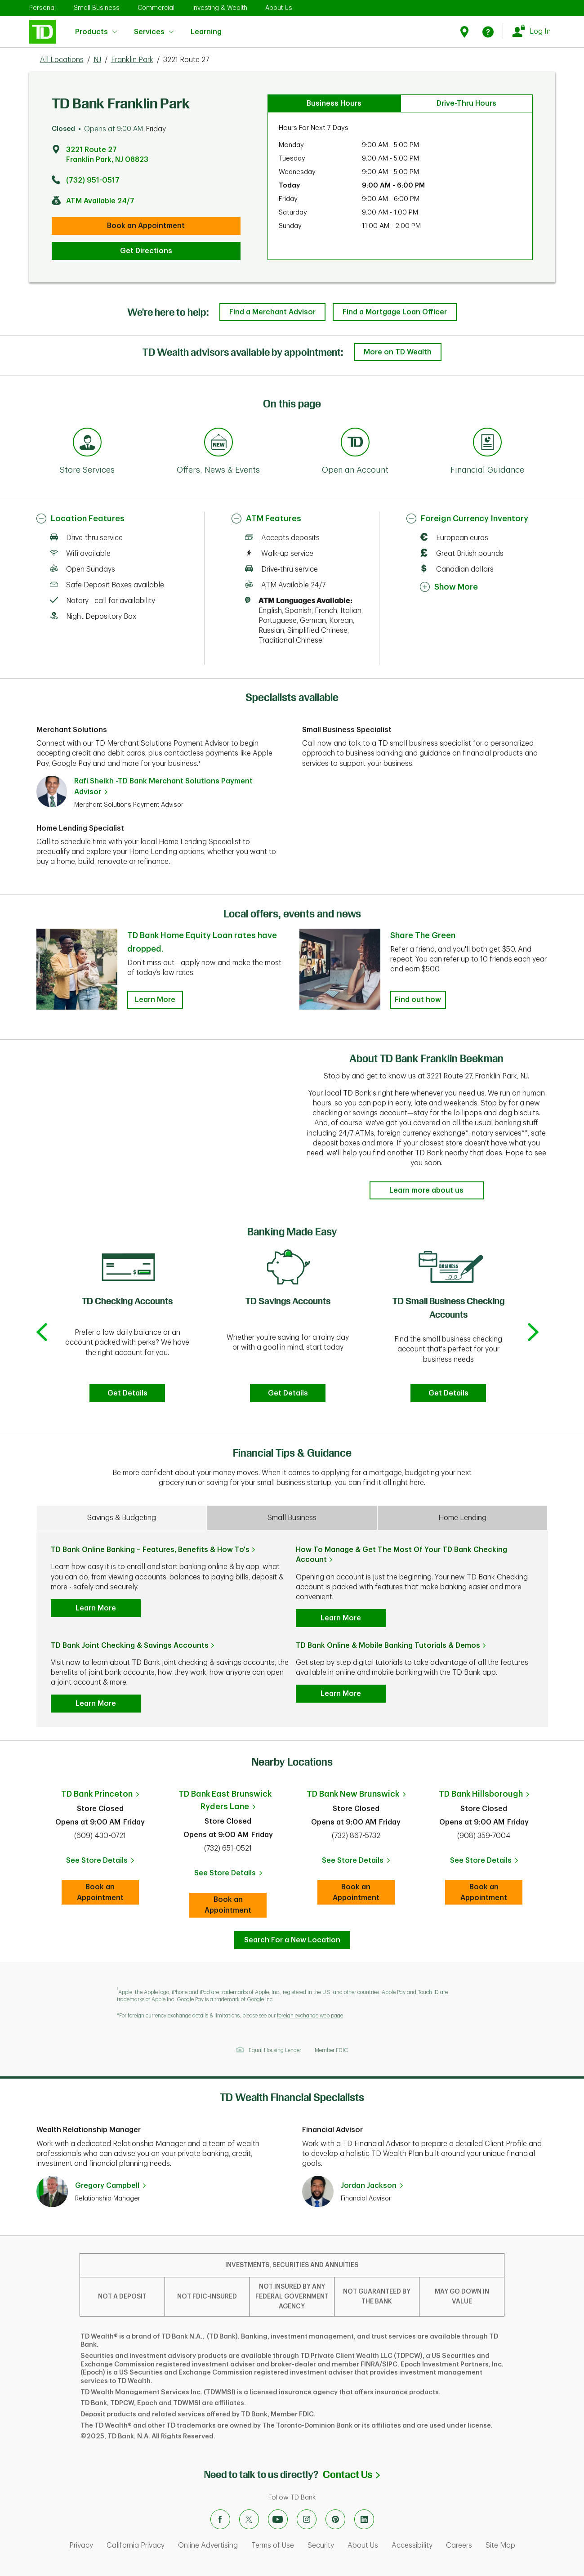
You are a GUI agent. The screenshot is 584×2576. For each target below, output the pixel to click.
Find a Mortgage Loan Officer (395, 312)
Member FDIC (331, 2050)
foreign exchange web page (310, 2015)
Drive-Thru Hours (466, 103)
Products (96, 32)
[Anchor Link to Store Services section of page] (87, 443)
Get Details (127, 1393)
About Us (278, 7)
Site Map (500, 2545)
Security (321, 2545)
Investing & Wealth (219, 7)
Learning (206, 26)
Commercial (156, 7)
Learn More (96, 1608)
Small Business (97, 7)
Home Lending (462, 1517)
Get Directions (146, 251)
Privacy (81, 2545)
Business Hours (334, 103)
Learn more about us (426, 1190)
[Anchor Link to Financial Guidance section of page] (487, 443)
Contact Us (351, 2475)
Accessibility (412, 2545)
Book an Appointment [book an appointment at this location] (146, 225)
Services (154, 32)
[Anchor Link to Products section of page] (355, 443)
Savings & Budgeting (121, 1517)
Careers (459, 2545)
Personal (42, 7)
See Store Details (102, 1863)
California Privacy (136, 2545)
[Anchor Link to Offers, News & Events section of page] (218, 443)
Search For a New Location (292, 1940)
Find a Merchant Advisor (272, 312)
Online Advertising (208, 2545)
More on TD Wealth (398, 352)
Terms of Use (272, 2545)
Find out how (418, 999)
